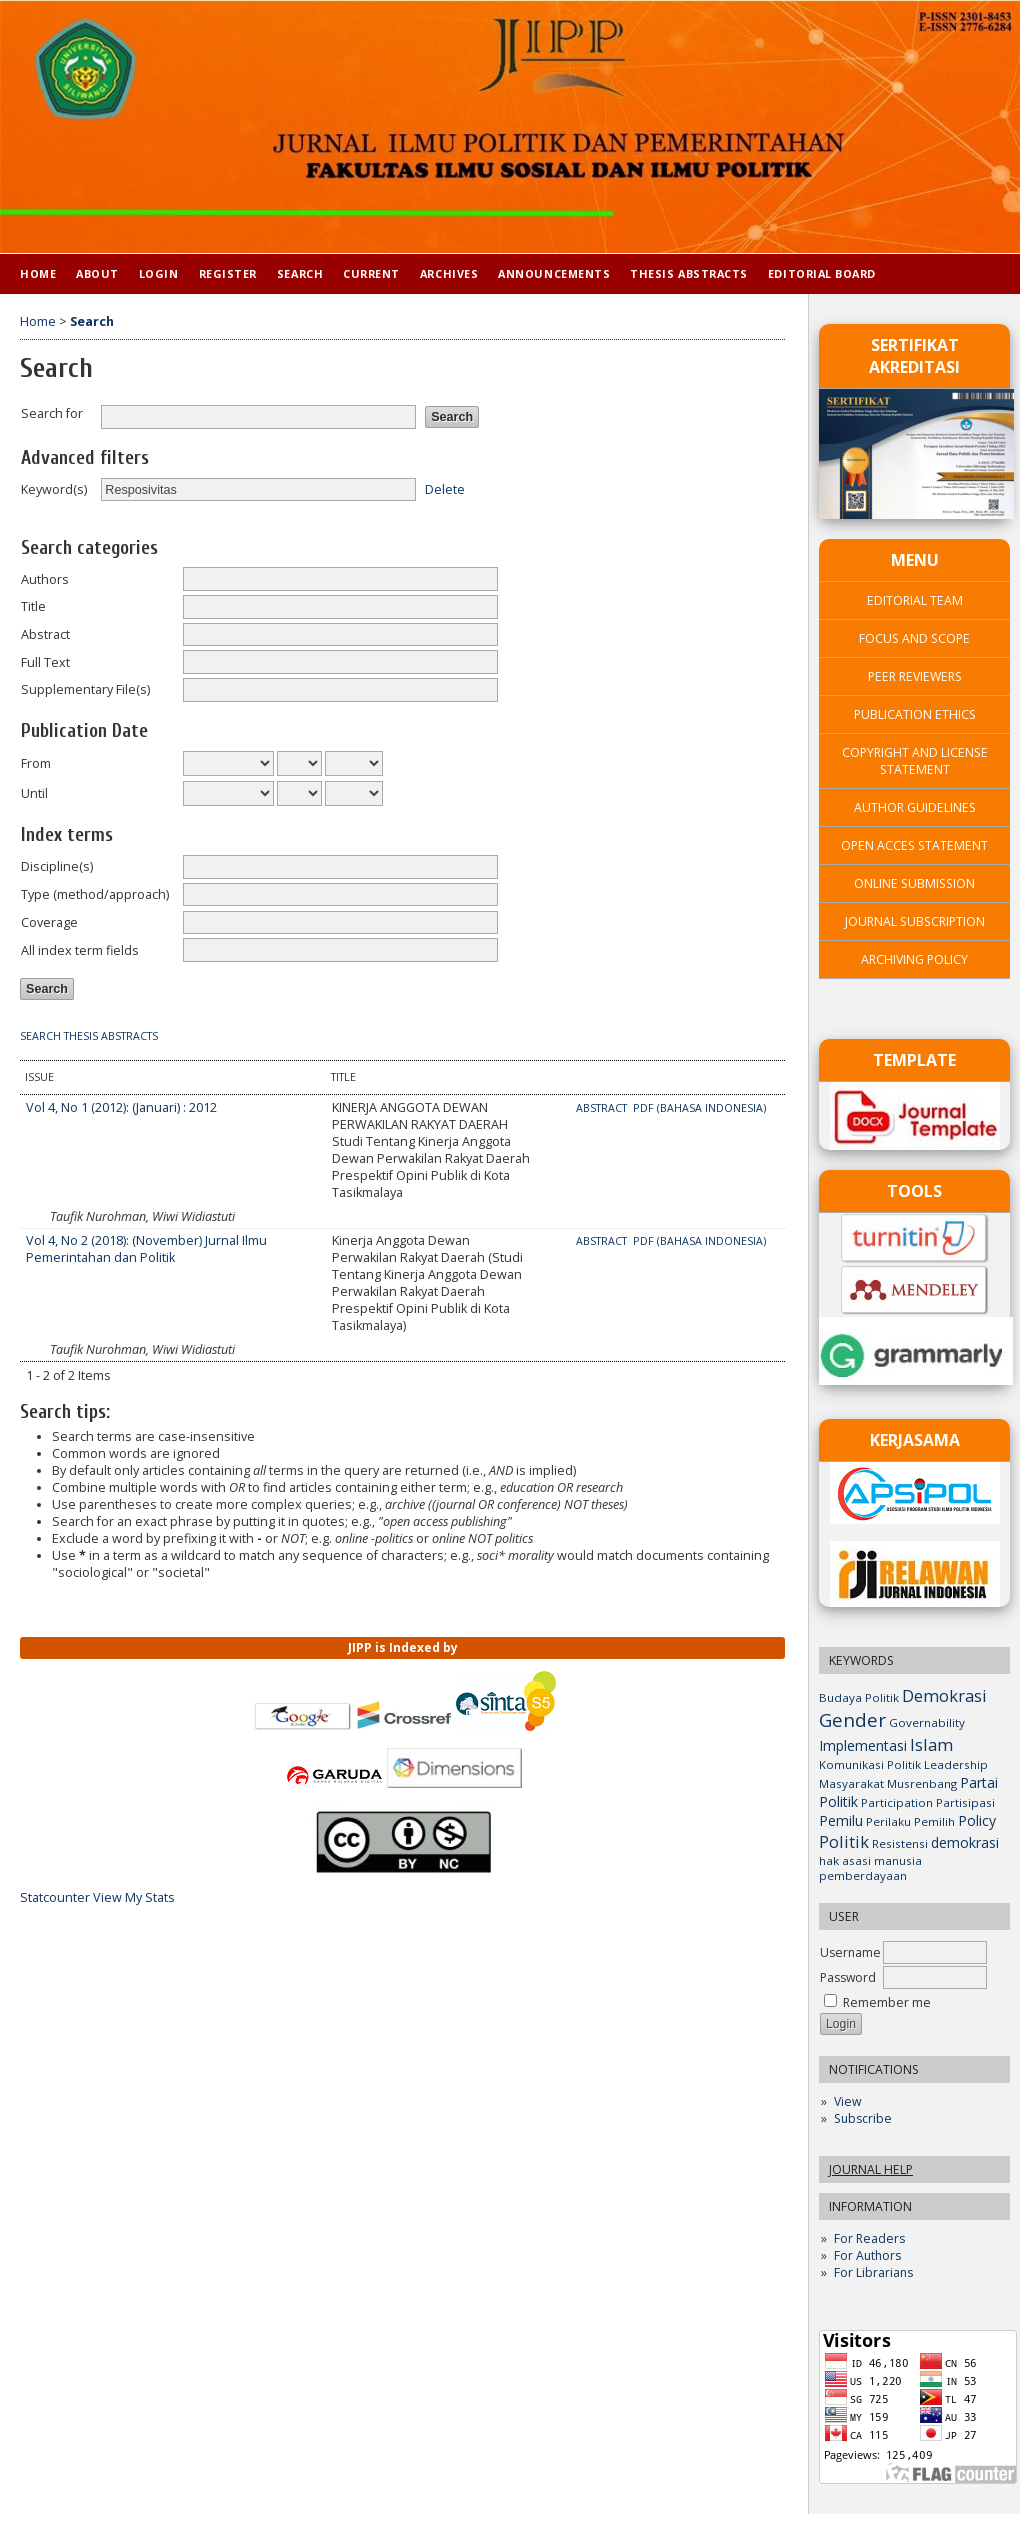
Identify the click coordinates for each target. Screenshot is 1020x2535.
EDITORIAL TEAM (915, 600)
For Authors (867, 2255)
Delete (445, 489)
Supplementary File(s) (85, 689)
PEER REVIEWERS (915, 676)
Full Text (45, 662)
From (36, 763)
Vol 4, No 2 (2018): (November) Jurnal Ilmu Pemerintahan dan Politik (146, 1249)
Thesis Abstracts (689, 273)
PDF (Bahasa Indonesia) (699, 1108)
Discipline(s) (57, 866)
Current (371, 273)
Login (159, 273)
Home (38, 273)
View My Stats (134, 1897)
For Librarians (873, 2272)
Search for (52, 413)
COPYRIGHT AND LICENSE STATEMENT (915, 761)
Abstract (45, 634)
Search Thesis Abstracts (89, 1036)
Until (34, 793)
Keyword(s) (54, 489)
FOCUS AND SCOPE (914, 638)
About (97, 273)
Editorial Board (822, 273)
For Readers (869, 2238)
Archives (449, 273)
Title (33, 606)
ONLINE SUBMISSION (914, 883)
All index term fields (80, 950)
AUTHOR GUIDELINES (915, 807)
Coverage (49, 922)
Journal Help (871, 2169)
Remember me (887, 2002)
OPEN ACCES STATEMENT (914, 845)
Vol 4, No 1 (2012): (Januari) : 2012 (121, 1107)
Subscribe (863, 2118)
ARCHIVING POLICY (914, 959)
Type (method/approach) (95, 894)
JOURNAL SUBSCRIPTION (915, 921)
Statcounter (55, 1897)
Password (848, 1977)
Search (300, 273)
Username (850, 1952)
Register (228, 273)
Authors (45, 579)
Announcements (554, 273)
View (847, 2101)
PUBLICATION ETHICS (915, 714)
